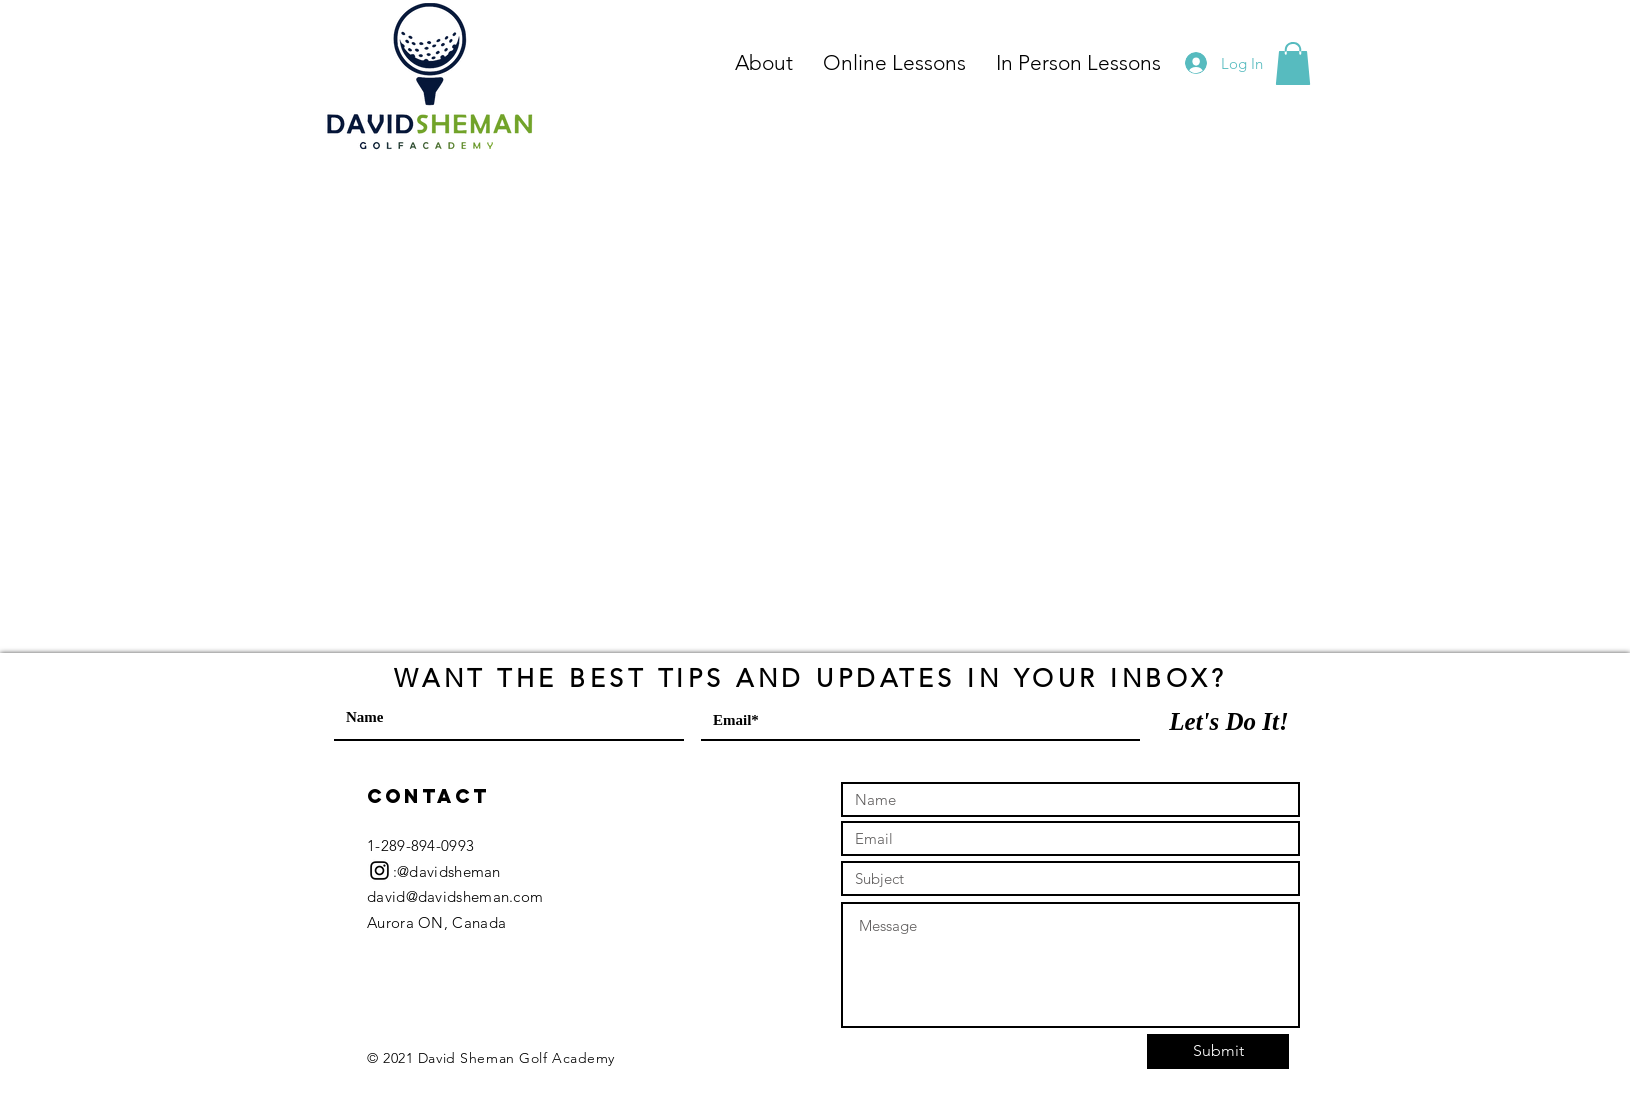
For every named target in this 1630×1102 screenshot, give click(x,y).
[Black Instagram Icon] (379, 870)
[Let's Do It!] (1229, 721)
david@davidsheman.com (455, 896)
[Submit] (1218, 1051)
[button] (1293, 63)
